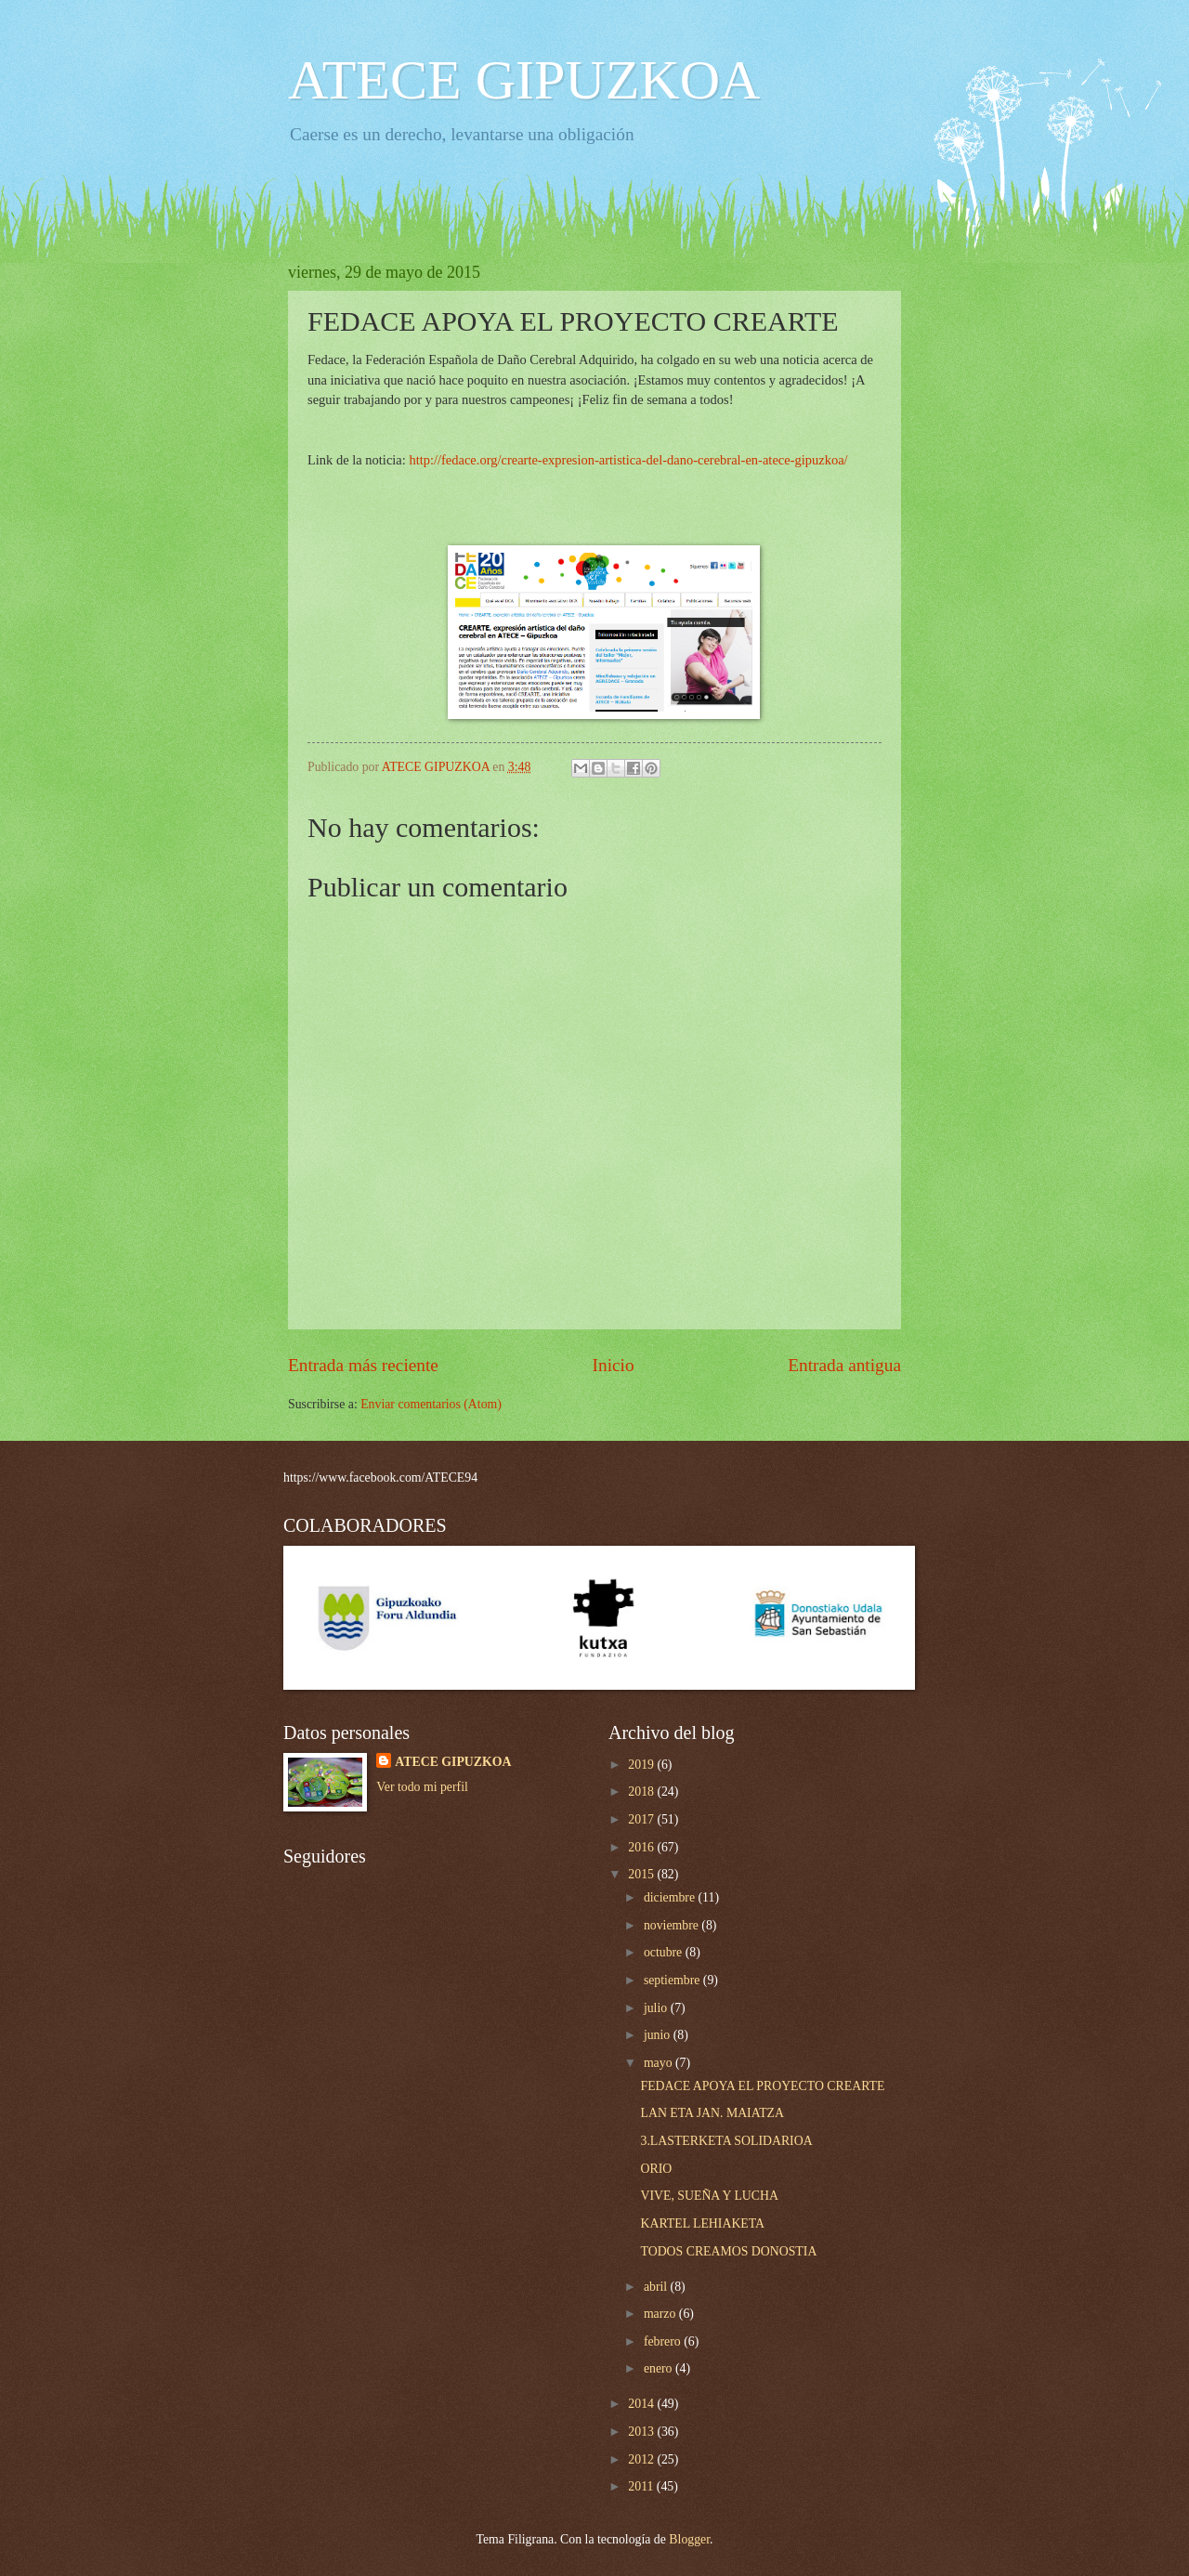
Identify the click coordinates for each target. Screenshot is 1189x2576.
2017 (642, 1819)
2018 (642, 1791)
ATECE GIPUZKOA (524, 80)
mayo (659, 2063)
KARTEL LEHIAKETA (702, 2223)
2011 (642, 2486)
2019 (642, 1765)
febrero (664, 2341)
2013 (642, 2432)
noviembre (672, 1925)
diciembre (671, 1897)
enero (659, 2368)
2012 (642, 2459)
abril (657, 2287)
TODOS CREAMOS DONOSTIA (728, 2251)
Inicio (613, 1365)
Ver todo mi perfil (421, 1787)
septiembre (673, 1980)
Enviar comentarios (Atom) (431, 1404)
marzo (661, 2314)
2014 (642, 2404)
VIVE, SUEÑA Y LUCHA (708, 2196)
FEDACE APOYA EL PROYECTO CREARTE (762, 2086)
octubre (665, 1952)
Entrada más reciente (363, 1365)
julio (657, 2008)
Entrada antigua (844, 1365)
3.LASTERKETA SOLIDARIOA (726, 2141)
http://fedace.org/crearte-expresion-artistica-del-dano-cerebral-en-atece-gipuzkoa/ (628, 459)
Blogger (689, 2539)
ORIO (656, 2169)
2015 (642, 1874)
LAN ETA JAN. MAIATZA (711, 2113)
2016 (642, 1847)
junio (658, 2035)
